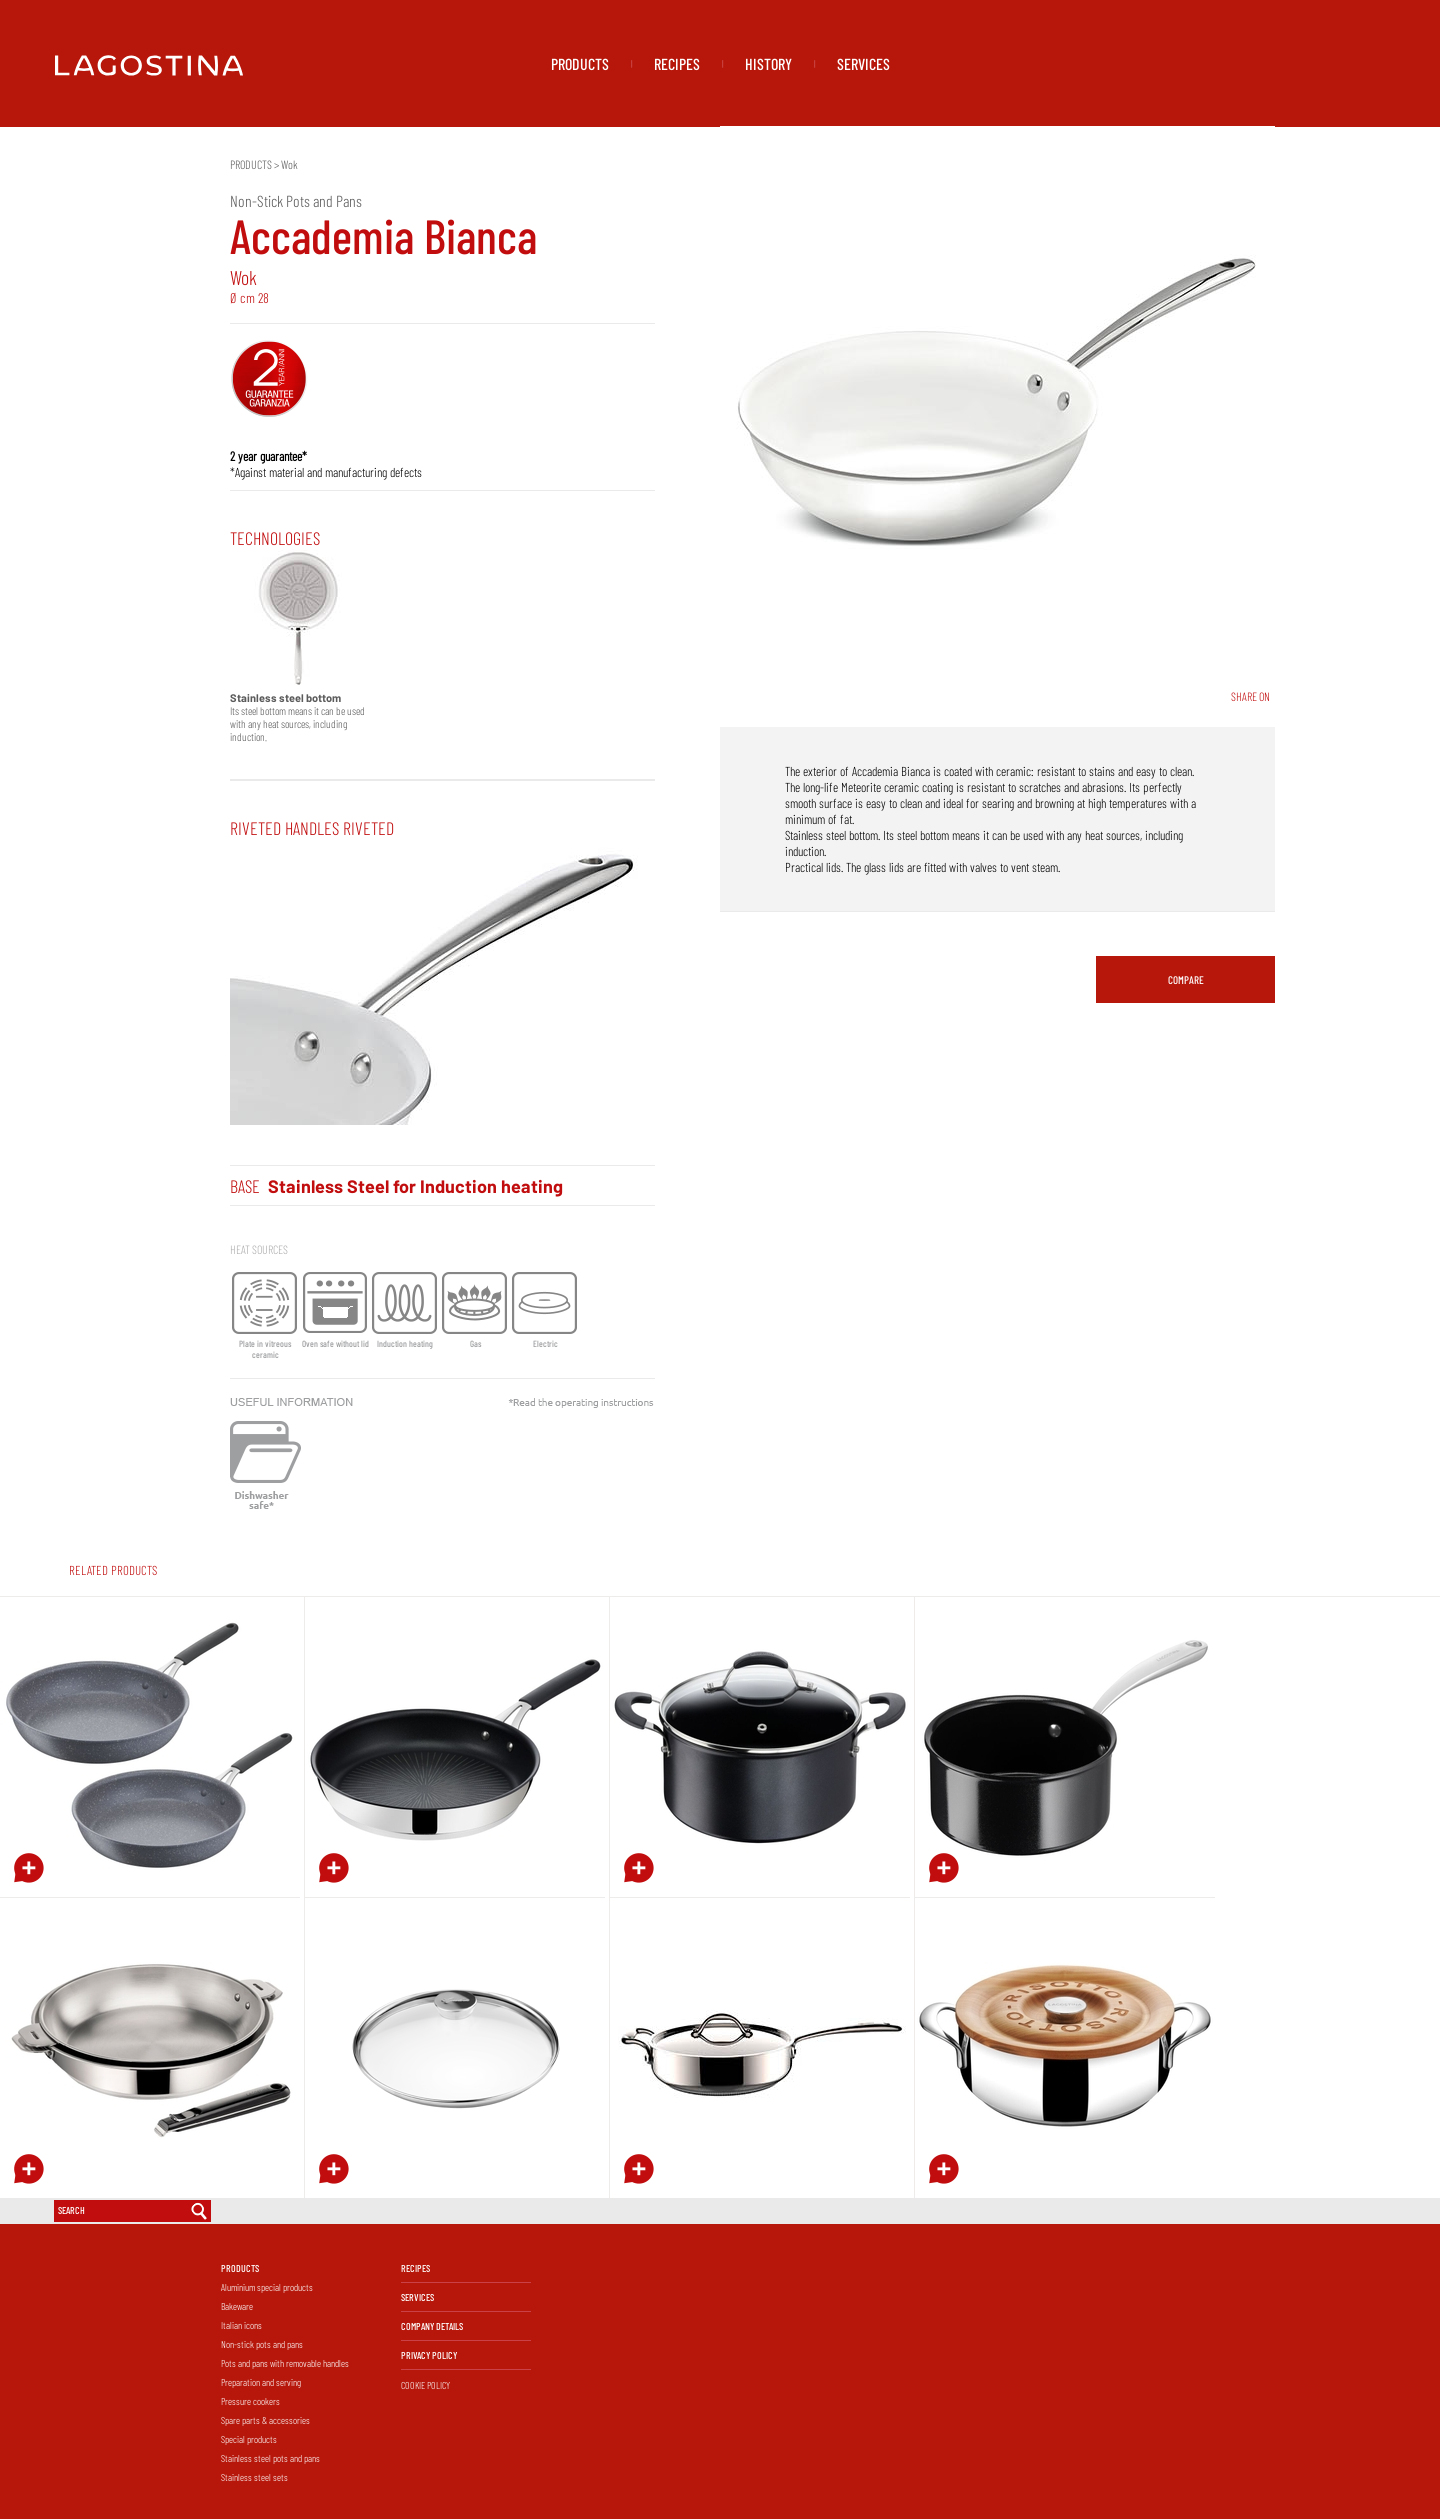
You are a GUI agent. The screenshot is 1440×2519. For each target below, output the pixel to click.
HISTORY (768, 63)
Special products (249, 2439)
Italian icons (241, 2325)
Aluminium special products (267, 2287)
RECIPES (677, 63)
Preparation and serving (261, 2382)
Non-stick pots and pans (262, 2344)
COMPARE (1186, 979)
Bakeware (237, 2306)
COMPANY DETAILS (432, 2326)
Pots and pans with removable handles (285, 2363)
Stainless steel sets (254, 2477)
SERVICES (863, 63)
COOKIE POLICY (425, 2385)
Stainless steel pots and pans (270, 2458)
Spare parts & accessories (265, 2420)
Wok (289, 164)
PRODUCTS (580, 63)
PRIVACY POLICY (429, 2355)
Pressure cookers (250, 2401)
